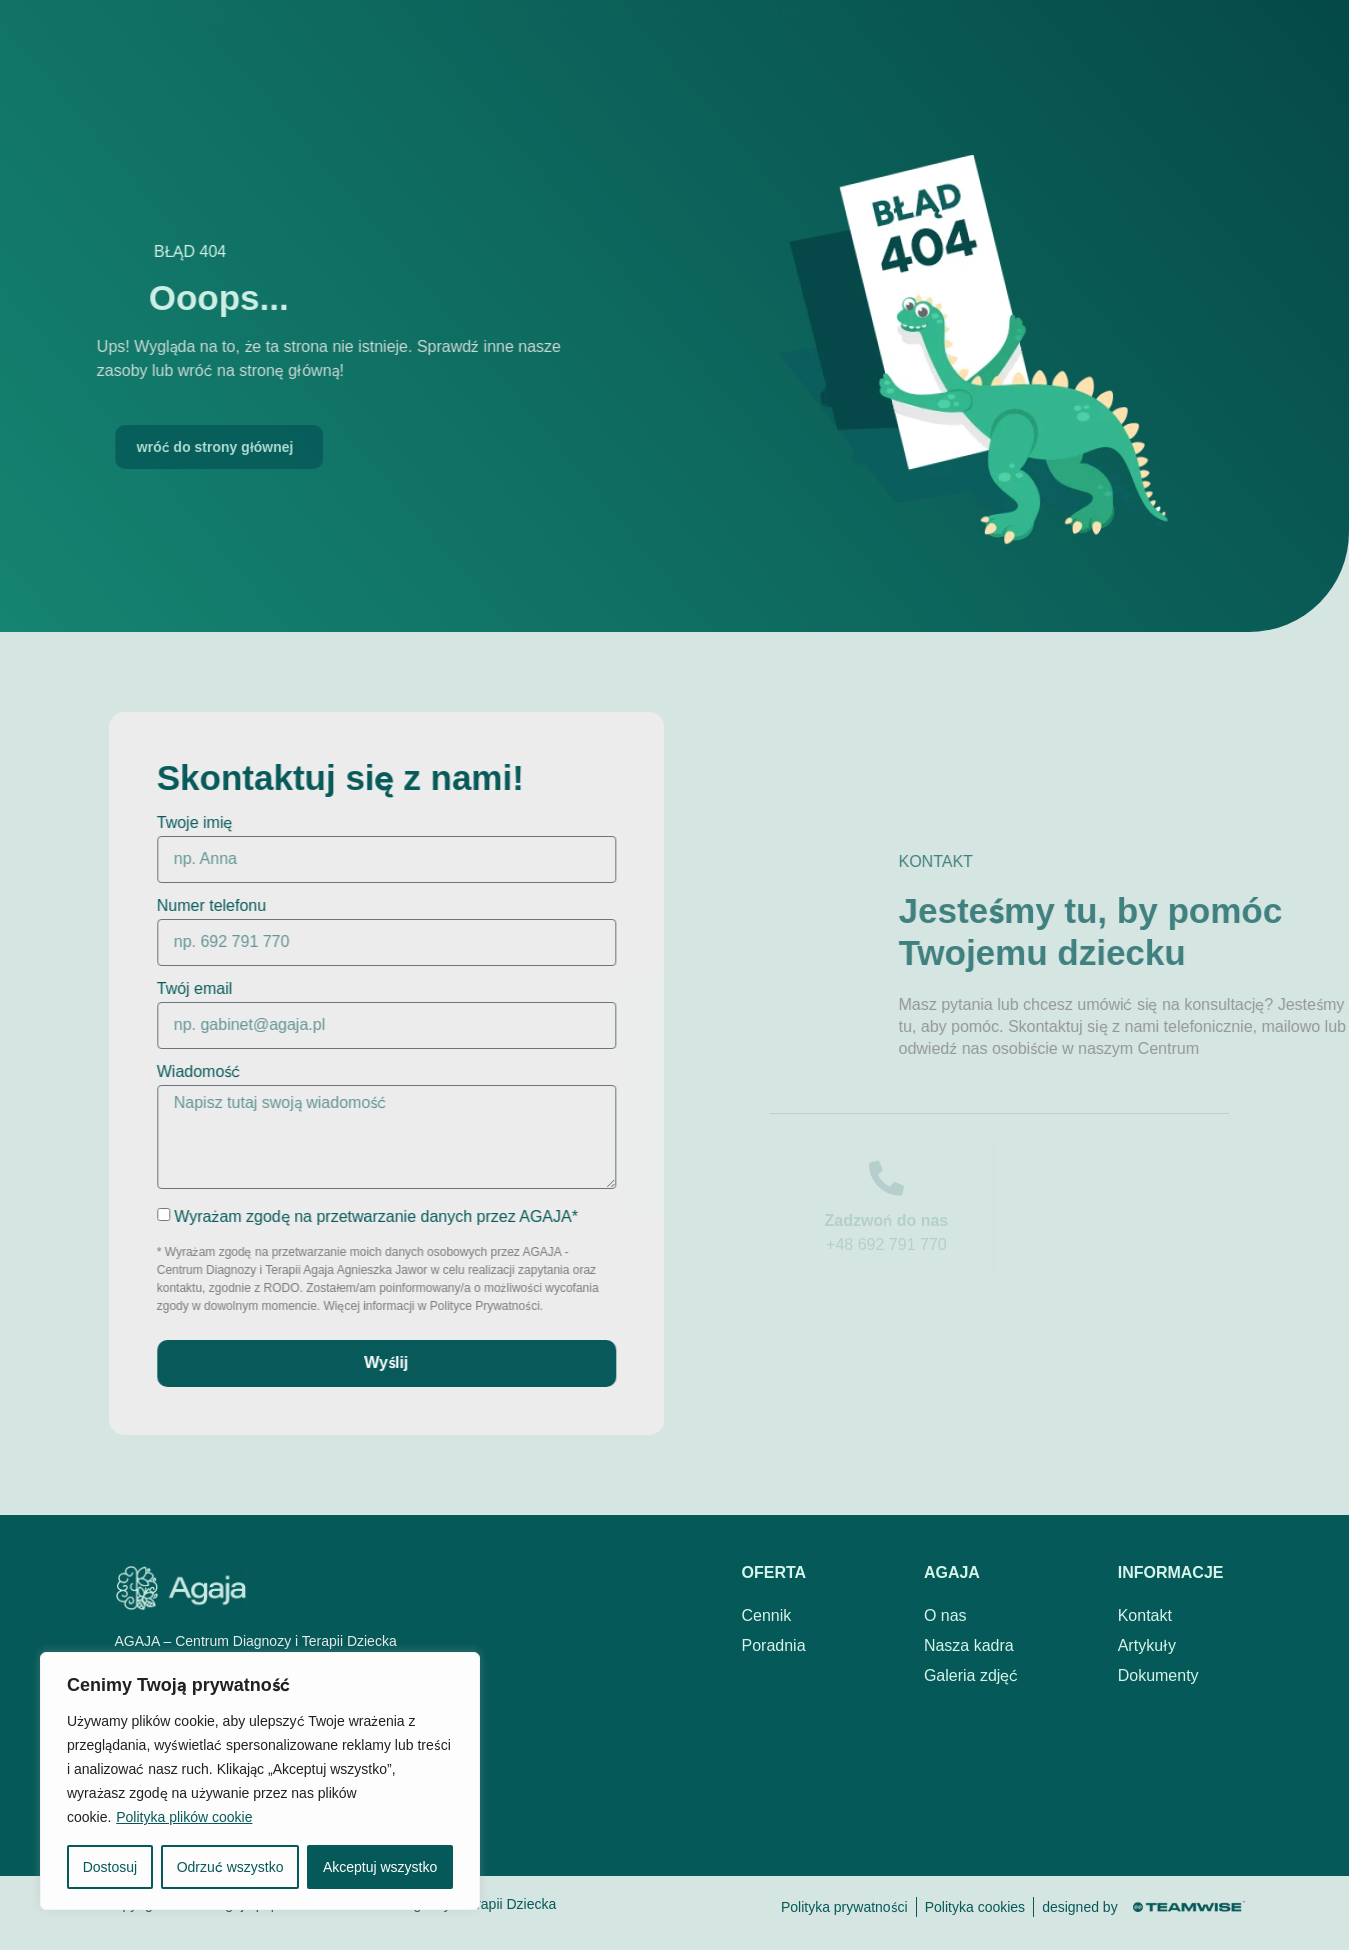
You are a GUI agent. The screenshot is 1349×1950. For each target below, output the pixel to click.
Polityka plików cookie (184, 1817)
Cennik (678, 38)
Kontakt (898, 38)
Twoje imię (151, 823)
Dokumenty (1158, 1675)
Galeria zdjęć (971, 1675)
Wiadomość (155, 1072)
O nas (444, 38)
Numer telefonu (167, 906)
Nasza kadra (560, 38)
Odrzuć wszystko (230, 1867)
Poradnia (787, 38)
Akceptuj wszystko (380, 1867)
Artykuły (1147, 1645)
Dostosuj (110, 1867)
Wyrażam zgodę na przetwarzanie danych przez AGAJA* (332, 1215)
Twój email (151, 989)
